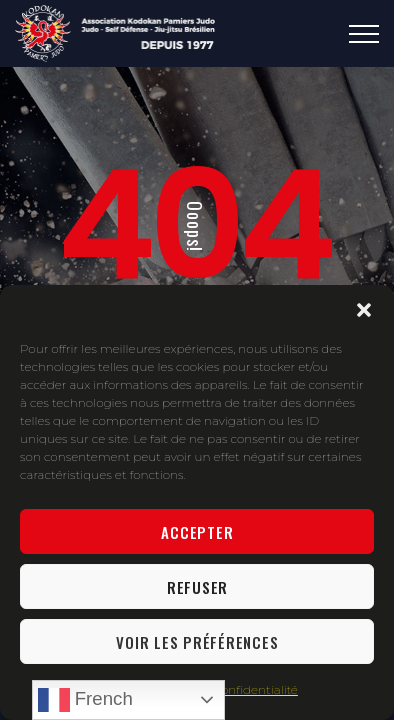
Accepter (197, 532)
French (85, 700)
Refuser (197, 587)
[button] (364, 310)
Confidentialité (255, 689)
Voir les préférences (197, 642)
